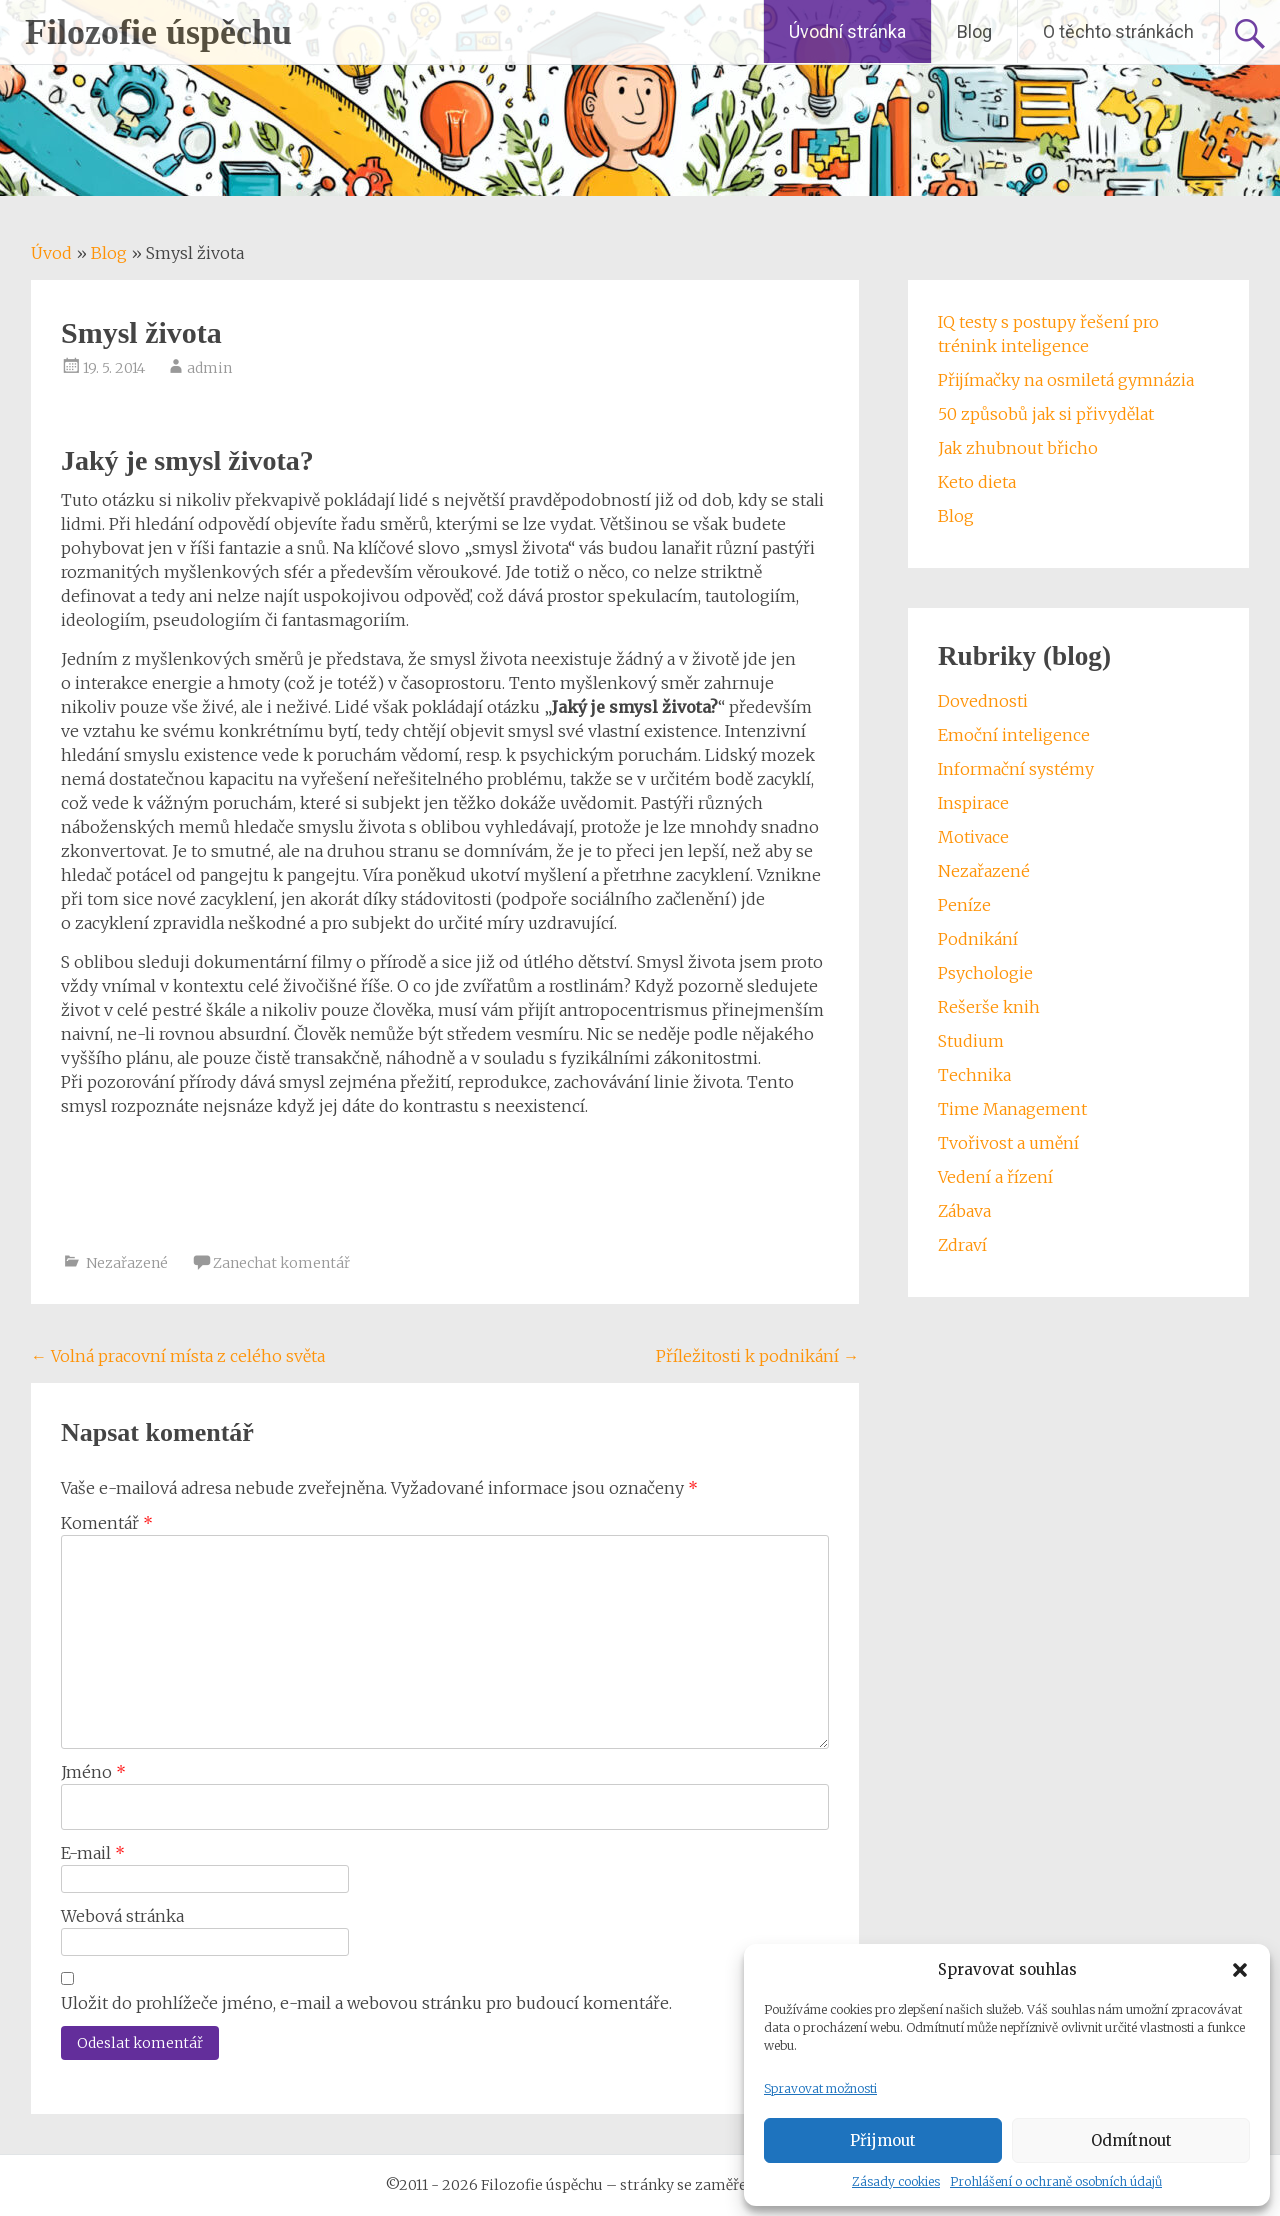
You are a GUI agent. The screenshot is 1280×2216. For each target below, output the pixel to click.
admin (209, 368)
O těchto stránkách (1118, 31)
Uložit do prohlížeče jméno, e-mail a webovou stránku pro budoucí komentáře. (366, 2003)
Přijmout (883, 2140)
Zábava (964, 1211)
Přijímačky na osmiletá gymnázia (1066, 380)
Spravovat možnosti (820, 2088)
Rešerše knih (989, 1007)
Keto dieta (977, 482)
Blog (974, 31)
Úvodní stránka (847, 31)
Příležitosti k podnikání (757, 1356)
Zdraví (962, 1245)
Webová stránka (122, 1916)
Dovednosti (983, 701)
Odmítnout (1131, 2140)
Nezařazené (127, 1263)
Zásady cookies (896, 2181)
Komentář (107, 1523)
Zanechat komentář (281, 1263)
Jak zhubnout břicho (1018, 448)
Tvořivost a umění (1008, 1143)
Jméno (93, 1772)
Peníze (964, 905)
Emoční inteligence (1014, 735)
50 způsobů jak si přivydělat (1046, 414)
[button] (1240, 1970)
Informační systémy (1016, 769)
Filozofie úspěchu (158, 32)
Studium (971, 1041)
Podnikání (978, 939)
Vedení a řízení (995, 1177)
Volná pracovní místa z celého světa (178, 1356)
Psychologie (985, 973)
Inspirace (973, 803)
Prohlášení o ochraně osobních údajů (1056, 2181)
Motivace (973, 837)
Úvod (51, 253)
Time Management (1012, 1109)
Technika (974, 1075)
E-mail (93, 1853)
